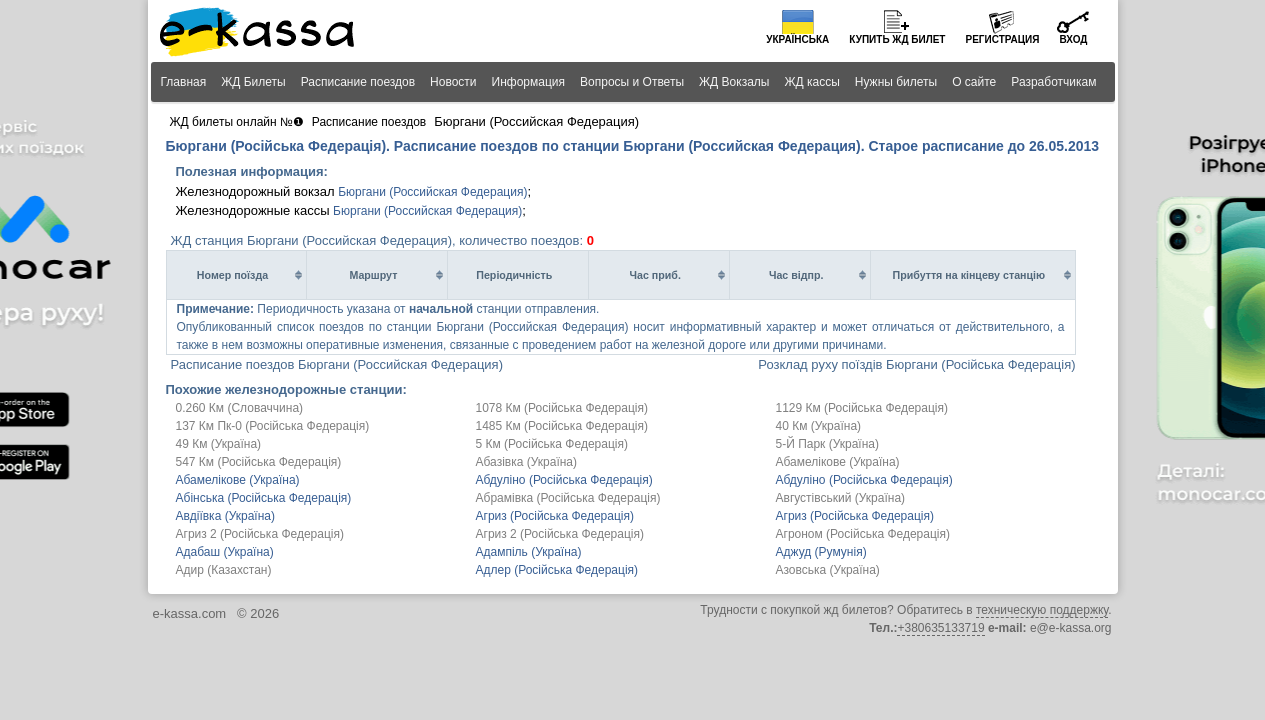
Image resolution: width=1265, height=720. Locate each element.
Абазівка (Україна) (527, 462)
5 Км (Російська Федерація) (552, 444)
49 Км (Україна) (219, 444)
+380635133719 (940, 628)
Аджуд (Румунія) (821, 552)
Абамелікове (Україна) (838, 462)
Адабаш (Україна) (225, 552)
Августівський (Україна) (841, 498)
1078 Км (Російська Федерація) (562, 408)
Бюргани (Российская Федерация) (432, 192)
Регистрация (1002, 39)
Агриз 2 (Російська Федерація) (260, 534)
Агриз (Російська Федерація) (555, 516)
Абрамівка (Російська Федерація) (568, 498)
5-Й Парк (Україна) (828, 444)
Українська (797, 39)
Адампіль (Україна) (529, 552)
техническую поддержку (1042, 610)
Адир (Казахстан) (224, 570)
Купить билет (897, 39)
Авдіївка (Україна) (225, 516)
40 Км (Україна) (819, 426)
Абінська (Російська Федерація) (264, 498)
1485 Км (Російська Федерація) (562, 426)
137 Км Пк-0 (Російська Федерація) (273, 426)
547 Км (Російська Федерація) (259, 462)
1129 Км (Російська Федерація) (862, 408)
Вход (1073, 39)
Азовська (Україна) (828, 570)
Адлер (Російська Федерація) (557, 570)
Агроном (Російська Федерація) (863, 534)
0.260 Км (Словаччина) (240, 408)
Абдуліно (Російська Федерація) (564, 480)
